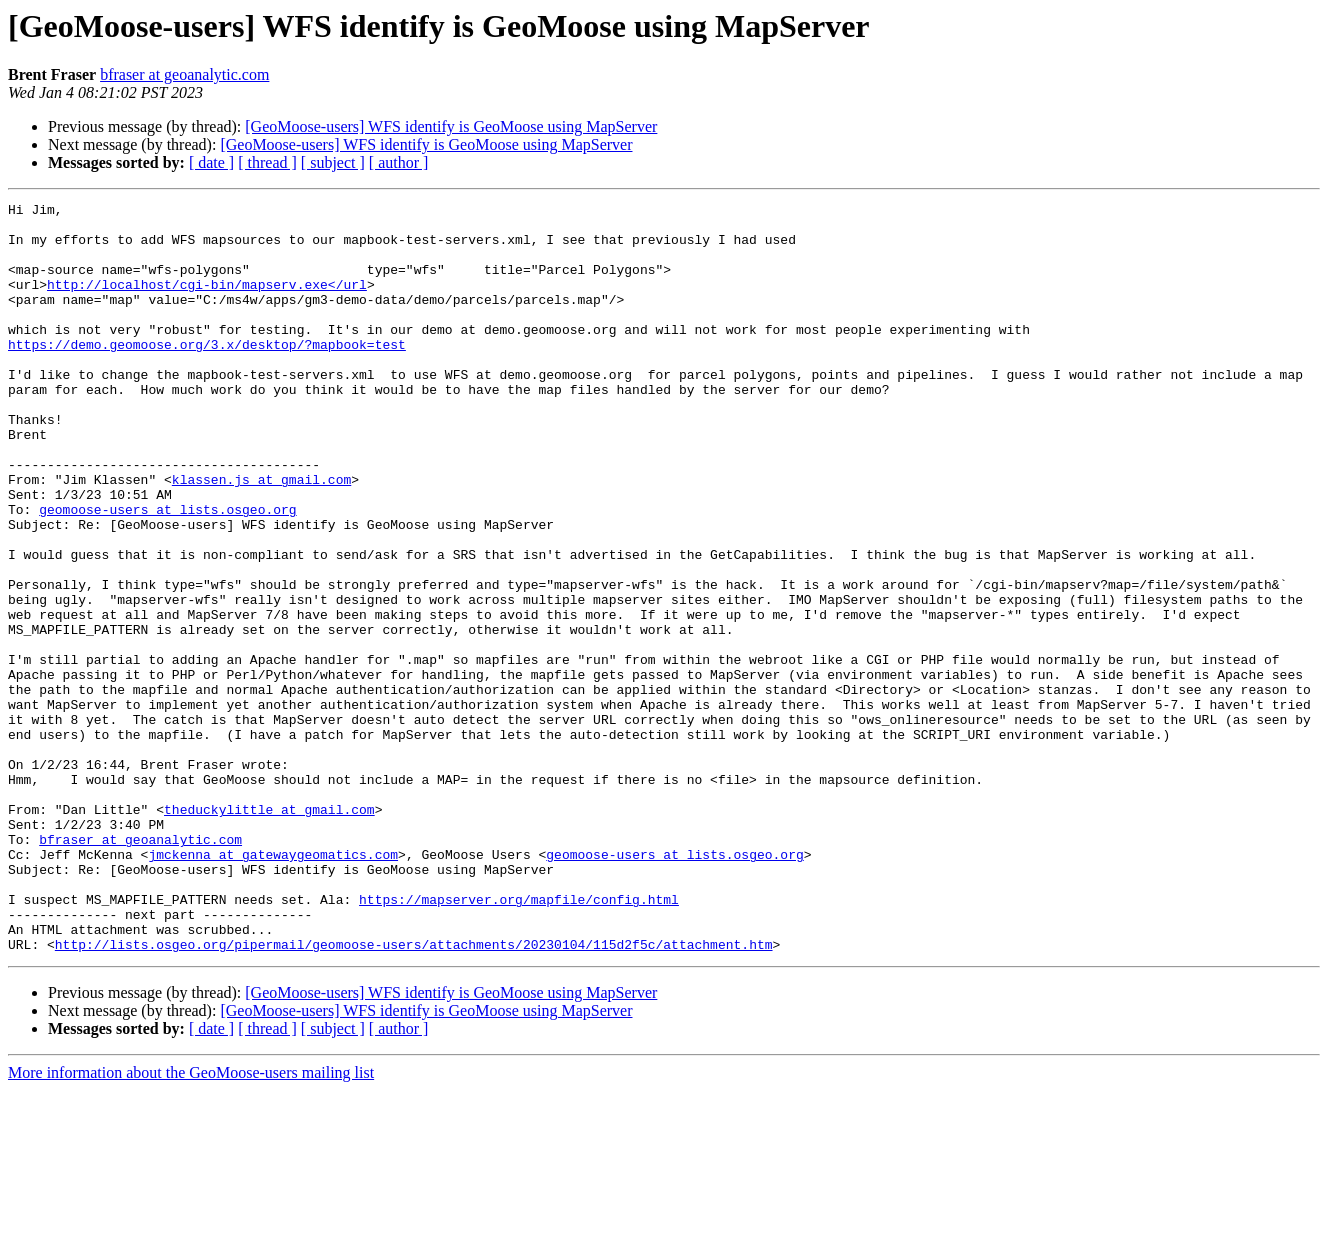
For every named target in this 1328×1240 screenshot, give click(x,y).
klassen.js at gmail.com (261, 536)
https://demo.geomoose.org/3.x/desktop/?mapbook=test (207, 374)
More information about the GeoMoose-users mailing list (191, 1222)
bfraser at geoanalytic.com (184, 74)
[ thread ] (267, 162)
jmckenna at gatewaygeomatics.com (273, 986)
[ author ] (399, 162)
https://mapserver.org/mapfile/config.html (519, 1040)
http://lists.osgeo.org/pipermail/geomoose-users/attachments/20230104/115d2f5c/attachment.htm (414, 1094)
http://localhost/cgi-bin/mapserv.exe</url (207, 302)
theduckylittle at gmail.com (269, 932)
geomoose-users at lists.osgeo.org (167, 572)
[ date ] (211, 162)
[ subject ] (333, 162)
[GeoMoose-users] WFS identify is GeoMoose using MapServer (451, 126)
